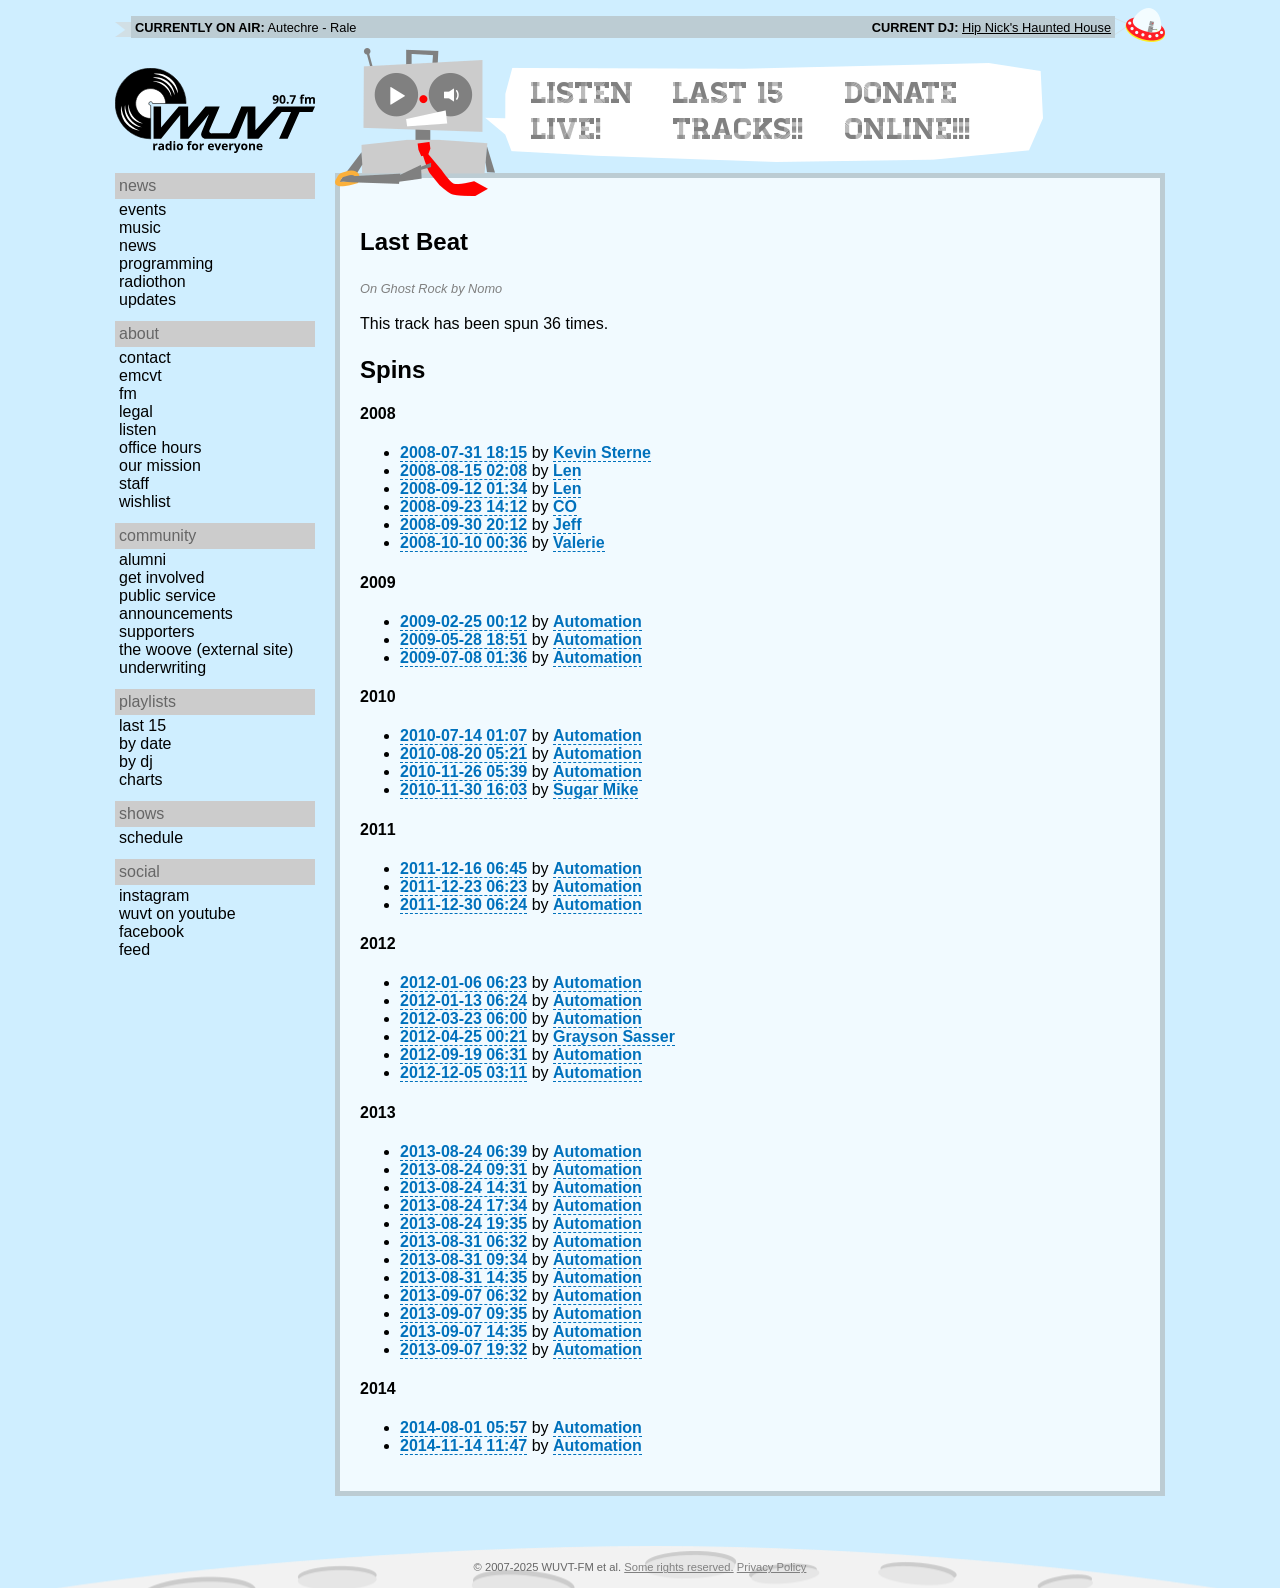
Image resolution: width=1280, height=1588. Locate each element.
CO (565, 506)
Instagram (154, 895)
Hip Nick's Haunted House (1036, 27)
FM (128, 393)
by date (145, 743)
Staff (134, 483)
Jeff (567, 524)
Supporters (157, 631)
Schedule (151, 837)
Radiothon (152, 281)
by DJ (136, 761)
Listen (137, 429)
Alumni (142, 559)
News (137, 245)
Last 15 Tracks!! (738, 111)
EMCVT (140, 375)
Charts (141, 779)
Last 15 (142, 725)
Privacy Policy (772, 1567)
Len (567, 470)
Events (142, 209)
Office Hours (160, 447)
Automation (597, 621)
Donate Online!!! (908, 111)
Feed (134, 949)
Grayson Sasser (614, 1036)
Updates (147, 299)
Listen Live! (582, 111)
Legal (136, 411)
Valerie (579, 542)
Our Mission (160, 465)
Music (140, 227)
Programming (166, 263)
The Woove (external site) (206, 649)
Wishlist (145, 501)
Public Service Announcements (176, 604)
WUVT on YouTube (177, 913)
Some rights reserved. (678, 1567)
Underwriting (162, 667)
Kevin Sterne (602, 452)
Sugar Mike (595, 789)
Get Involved (161, 577)
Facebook (151, 931)
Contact (145, 357)
